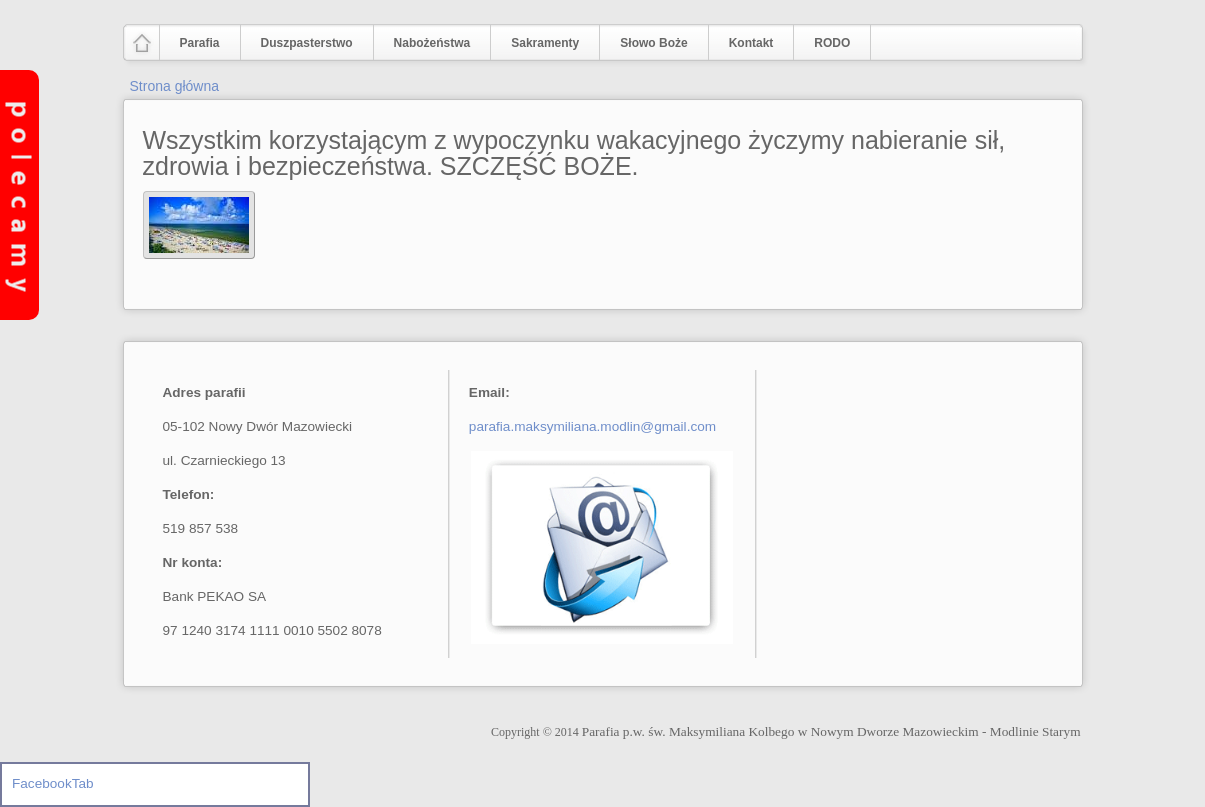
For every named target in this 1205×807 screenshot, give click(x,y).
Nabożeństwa (428, 43)
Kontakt (751, 43)
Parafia (195, 43)
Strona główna (175, 86)
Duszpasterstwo (302, 43)
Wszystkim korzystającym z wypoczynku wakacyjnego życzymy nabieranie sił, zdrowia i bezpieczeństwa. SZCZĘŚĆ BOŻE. (574, 153)
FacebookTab (53, 783)
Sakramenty (545, 43)
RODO (832, 43)
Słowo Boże (653, 43)
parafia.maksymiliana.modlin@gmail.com (592, 426)
